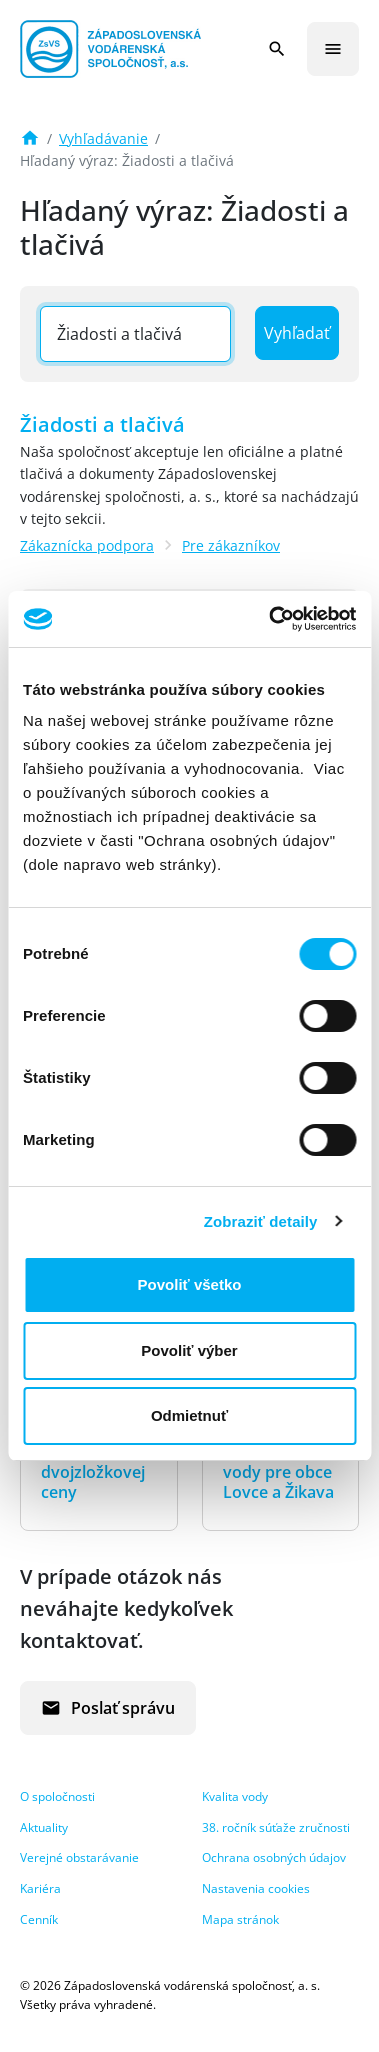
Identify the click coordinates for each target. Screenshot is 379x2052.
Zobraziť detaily (261, 1221)
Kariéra (40, 1888)
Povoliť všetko (190, 1284)
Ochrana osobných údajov (274, 1857)
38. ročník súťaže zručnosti (276, 1827)
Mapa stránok (240, 1919)
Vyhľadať (297, 333)
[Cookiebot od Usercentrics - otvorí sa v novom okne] (270, 619)
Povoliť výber (189, 1350)
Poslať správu (108, 1708)
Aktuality (44, 1827)
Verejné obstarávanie (79, 1857)
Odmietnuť (189, 1415)
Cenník (39, 1919)
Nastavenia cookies (256, 1888)
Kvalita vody (235, 1796)
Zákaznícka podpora (87, 545)
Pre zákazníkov (231, 545)
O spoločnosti (57, 1796)
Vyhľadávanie (103, 138)
